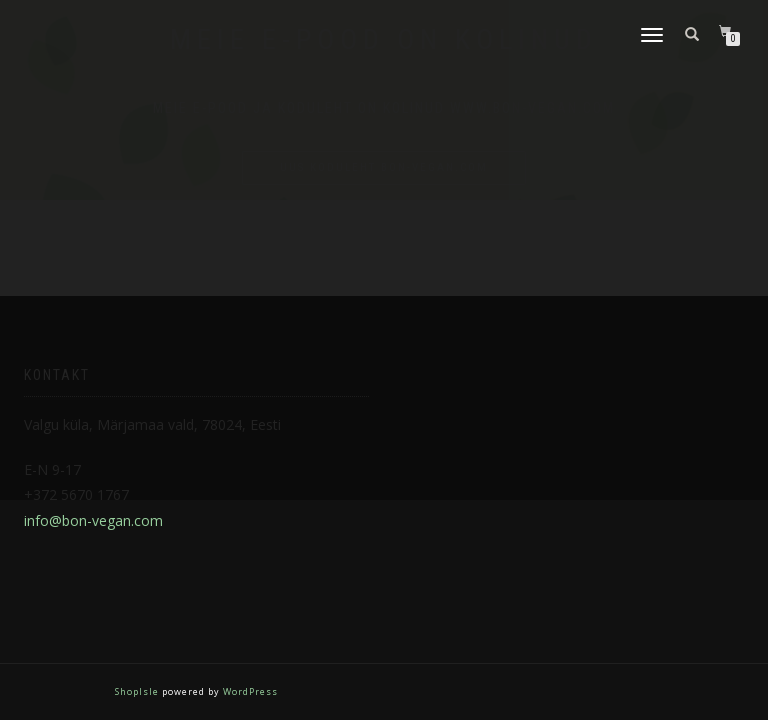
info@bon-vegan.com (93, 520)
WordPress (249, 691)
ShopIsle (138, 691)
